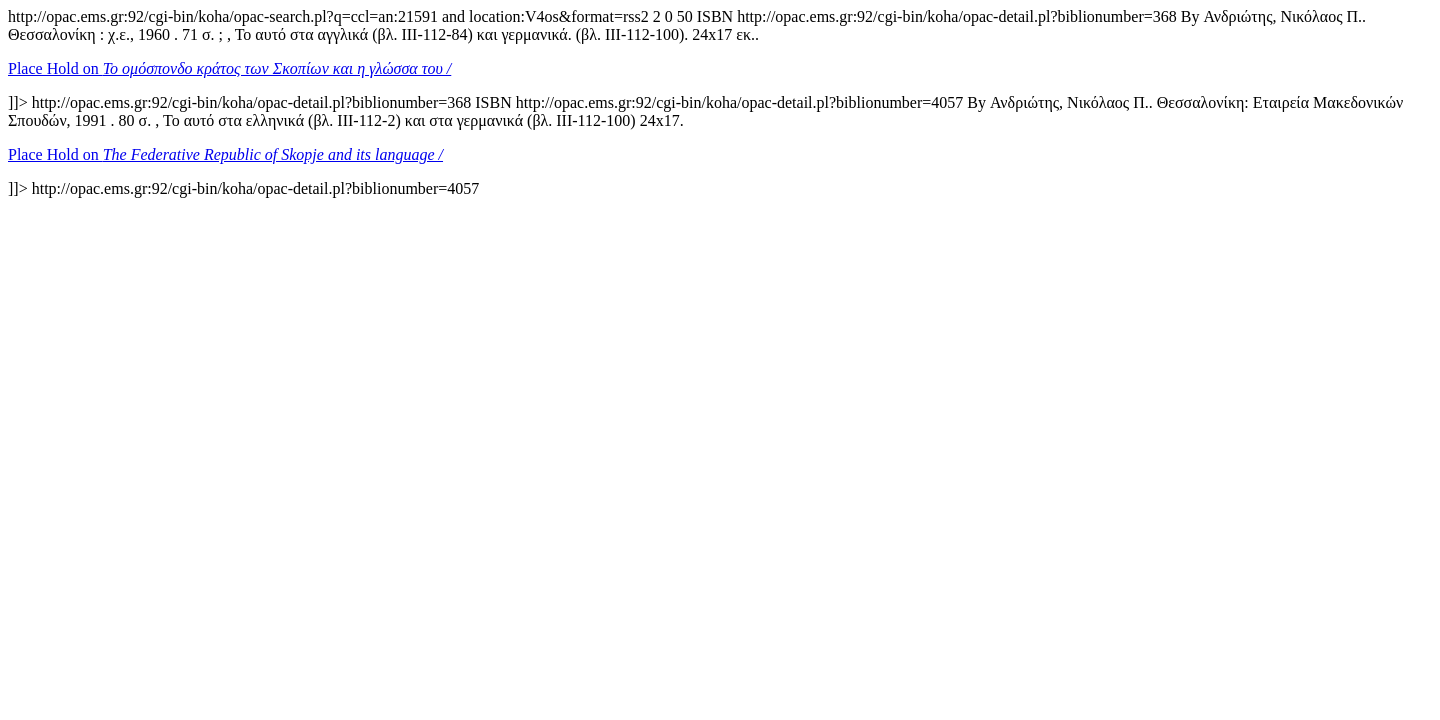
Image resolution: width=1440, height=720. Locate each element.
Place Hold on (229, 68)
